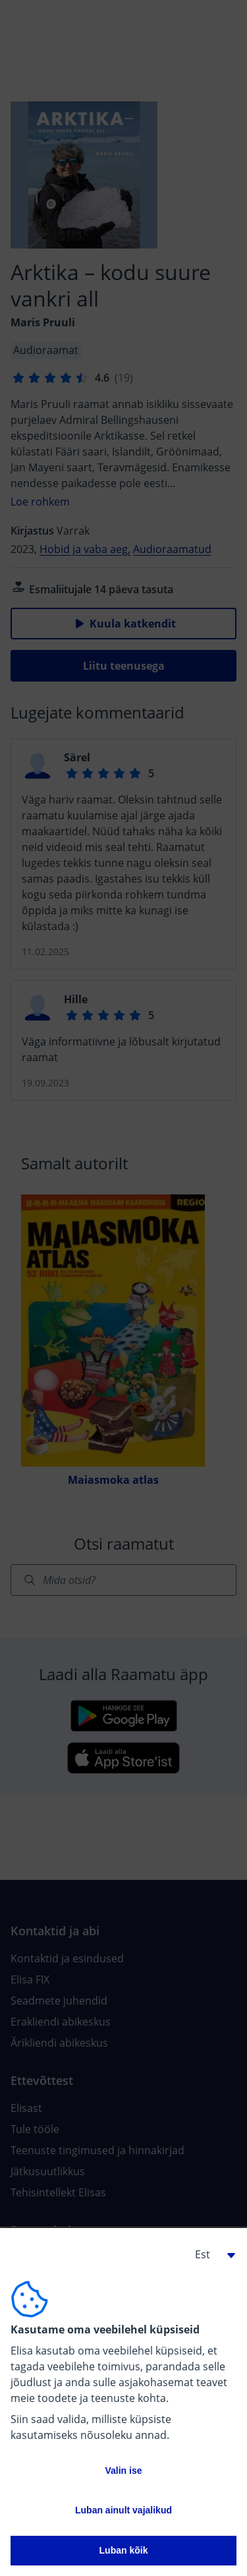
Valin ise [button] (123, 2470)
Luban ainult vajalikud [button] (123, 2510)
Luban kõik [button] (123, 2550)
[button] (210, 2254)
